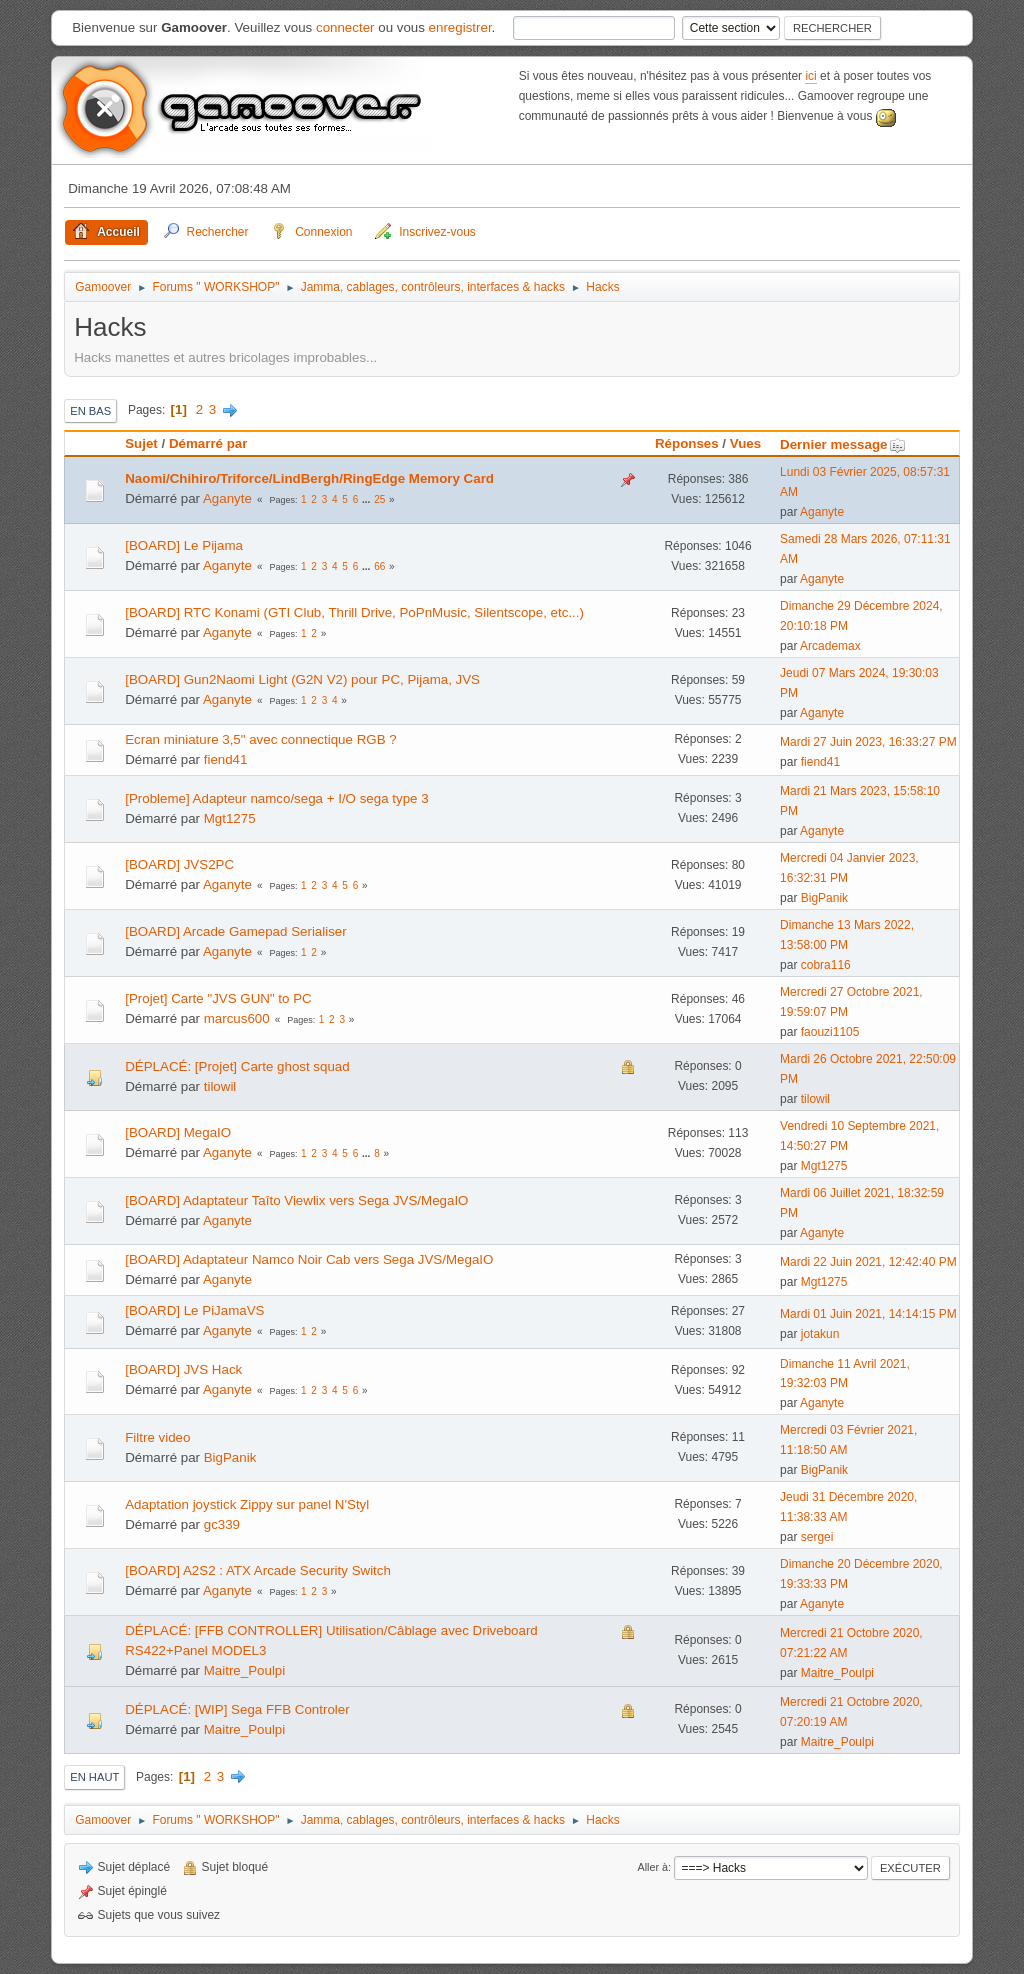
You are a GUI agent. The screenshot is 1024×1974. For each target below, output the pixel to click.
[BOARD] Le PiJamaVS (194, 1310)
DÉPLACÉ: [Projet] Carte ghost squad (237, 1066)
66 (379, 566)
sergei (817, 1537)
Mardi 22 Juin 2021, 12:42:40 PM (868, 1262)
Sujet (141, 443)
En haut (94, 1777)
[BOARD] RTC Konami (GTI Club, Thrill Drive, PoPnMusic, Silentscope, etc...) (354, 612)
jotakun (820, 1334)
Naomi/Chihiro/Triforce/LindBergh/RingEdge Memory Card (309, 478)
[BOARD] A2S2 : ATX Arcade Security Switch (258, 1570)
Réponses (687, 443)
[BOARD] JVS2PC (179, 864)
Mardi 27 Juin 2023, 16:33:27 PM (868, 742)
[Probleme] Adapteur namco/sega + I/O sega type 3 (276, 798)
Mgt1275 (230, 818)
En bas (90, 411)
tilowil (220, 1086)
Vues (745, 443)
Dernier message (842, 444)
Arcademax (830, 646)
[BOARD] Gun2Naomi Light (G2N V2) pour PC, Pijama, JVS (302, 679)
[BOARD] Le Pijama (184, 545)
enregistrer (460, 27)
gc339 (222, 1524)
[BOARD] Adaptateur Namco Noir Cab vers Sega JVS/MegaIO (309, 1259)
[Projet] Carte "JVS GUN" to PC (218, 998)
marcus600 (237, 1018)
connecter (345, 27)
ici (810, 76)
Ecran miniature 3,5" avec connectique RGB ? (260, 739)
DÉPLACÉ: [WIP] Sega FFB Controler (237, 1709)
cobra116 (826, 965)
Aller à (652, 1867)
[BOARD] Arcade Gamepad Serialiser (236, 931)
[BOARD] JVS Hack (183, 1369)
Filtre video (157, 1437)
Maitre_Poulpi (245, 1670)
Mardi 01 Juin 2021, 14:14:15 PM (868, 1314)
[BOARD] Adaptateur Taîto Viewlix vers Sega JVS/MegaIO (296, 1200)
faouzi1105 (830, 1032)
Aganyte (227, 498)
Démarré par (208, 443)
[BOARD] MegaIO (178, 1132)
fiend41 (226, 759)
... (367, 499)
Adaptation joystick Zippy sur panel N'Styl (247, 1504)
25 (379, 499)
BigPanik (824, 898)
